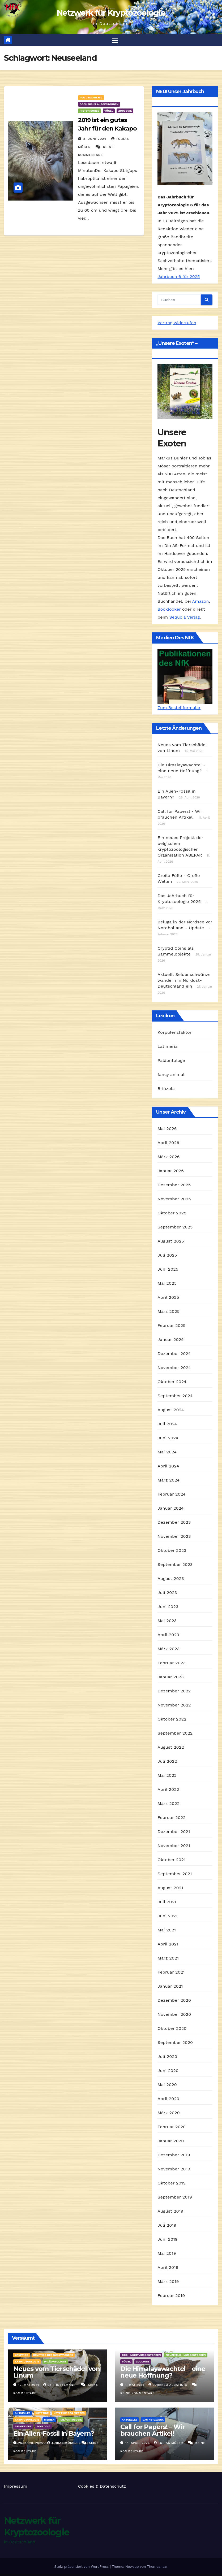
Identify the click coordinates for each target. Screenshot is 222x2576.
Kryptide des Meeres (69, 2413)
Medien (49, 2419)
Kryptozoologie (27, 2361)
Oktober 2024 (171, 1381)
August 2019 (170, 2211)
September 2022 (175, 1733)
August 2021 (170, 1887)
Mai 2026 (167, 1128)
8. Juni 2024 (95, 139)
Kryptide (21, 2354)
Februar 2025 (171, 1325)
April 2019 (167, 2267)
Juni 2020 (167, 2070)
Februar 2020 (171, 2126)
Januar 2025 (170, 1339)
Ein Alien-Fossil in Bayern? (53, 2433)
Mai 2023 (167, 1620)
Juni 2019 (167, 2239)
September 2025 (175, 1227)
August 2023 (170, 1578)
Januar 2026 (170, 1170)
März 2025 (168, 1311)
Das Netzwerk (153, 2419)
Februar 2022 (171, 1817)
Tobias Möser (62, 2443)
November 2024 (174, 1367)
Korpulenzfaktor (174, 1032)
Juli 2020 (167, 2056)
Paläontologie (55, 2361)
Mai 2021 (166, 1929)
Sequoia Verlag (184, 617)
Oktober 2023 (171, 1550)
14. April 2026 (138, 2443)
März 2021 (168, 1958)
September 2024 (175, 1395)
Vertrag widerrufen (176, 322)
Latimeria (167, 1046)
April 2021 (167, 1944)
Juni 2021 (167, 1915)
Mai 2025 (167, 1283)
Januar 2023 (170, 1676)
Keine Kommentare (137, 2393)
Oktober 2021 (171, 1859)
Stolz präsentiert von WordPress (82, 2567)
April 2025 (168, 1297)
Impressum (15, 2486)
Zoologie (125, 111)
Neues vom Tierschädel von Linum (56, 2372)
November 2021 (173, 1845)
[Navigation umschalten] (115, 40)
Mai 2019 (166, 2253)
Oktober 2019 (171, 2183)
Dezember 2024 (174, 1353)
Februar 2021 (171, 1972)
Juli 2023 (167, 1592)
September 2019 (174, 2197)
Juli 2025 (167, 1255)
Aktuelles (22, 2413)
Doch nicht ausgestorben (99, 104)
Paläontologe (171, 1060)
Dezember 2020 (174, 2000)
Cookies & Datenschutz (102, 2486)
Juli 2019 (166, 2225)
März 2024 (168, 1480)
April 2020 (168, 2098)
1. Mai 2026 (135, 2385)
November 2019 (173, 2168)
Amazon (200, 601)
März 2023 (168, 1648)
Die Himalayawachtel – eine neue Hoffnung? (162, 2372)
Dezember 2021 (173, 1831)
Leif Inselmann (60, 2385)
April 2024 (168, 1466)
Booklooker (169, 609)
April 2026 (168, 1142)
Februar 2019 (171, 2295)
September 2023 (175, 1564)
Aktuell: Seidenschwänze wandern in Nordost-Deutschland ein (184, 980)
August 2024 (170, 1409)
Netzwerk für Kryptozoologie (111, 13)
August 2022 (170, 1747)
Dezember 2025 (174, 1184)
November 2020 (174, 2014)
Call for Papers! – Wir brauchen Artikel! (152, 2430)
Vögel (108, 111)
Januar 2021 (170, 1986)
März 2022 (168, 1803)
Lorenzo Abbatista (168, 2385)
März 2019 (168, 2281)
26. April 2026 (31, 2443)
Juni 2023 (167, 1606)
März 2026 (168, 1156)
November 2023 (174, 1536)
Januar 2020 (170, 2140)
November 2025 (174, 1198)
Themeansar (157, 2567)
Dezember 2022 (174, 1690)
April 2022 (168, 1789)
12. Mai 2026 (29, 2385)
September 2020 (175, 2042)
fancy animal (171, 1074)
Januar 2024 (170, 1508)
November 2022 (174, 1705)
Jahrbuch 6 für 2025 (178, 276)
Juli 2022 (167, 1761)
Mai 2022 (167, 1775)
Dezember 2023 (174, 1522)
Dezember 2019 (173, 2154)
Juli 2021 (166, 1901)
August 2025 (170, 1241)
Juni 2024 (167, 1437)
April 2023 (168, 1634)
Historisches (89, 111)
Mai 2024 (167, 1451)
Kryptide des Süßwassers (53, 2354)
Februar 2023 (171, 1662)
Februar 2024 (171, 1494)
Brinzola (166, 1088)
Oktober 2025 (171, 1212)
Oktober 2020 (171, 2028)
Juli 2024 (167, 1423)
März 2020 (168, 2112)
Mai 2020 (167, 2084)
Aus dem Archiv (91, 97)
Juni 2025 (167, 1269)
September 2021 (174, 1873)
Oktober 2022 (171, 1719)
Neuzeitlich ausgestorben (186, 2354)
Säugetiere (23, 2426)
